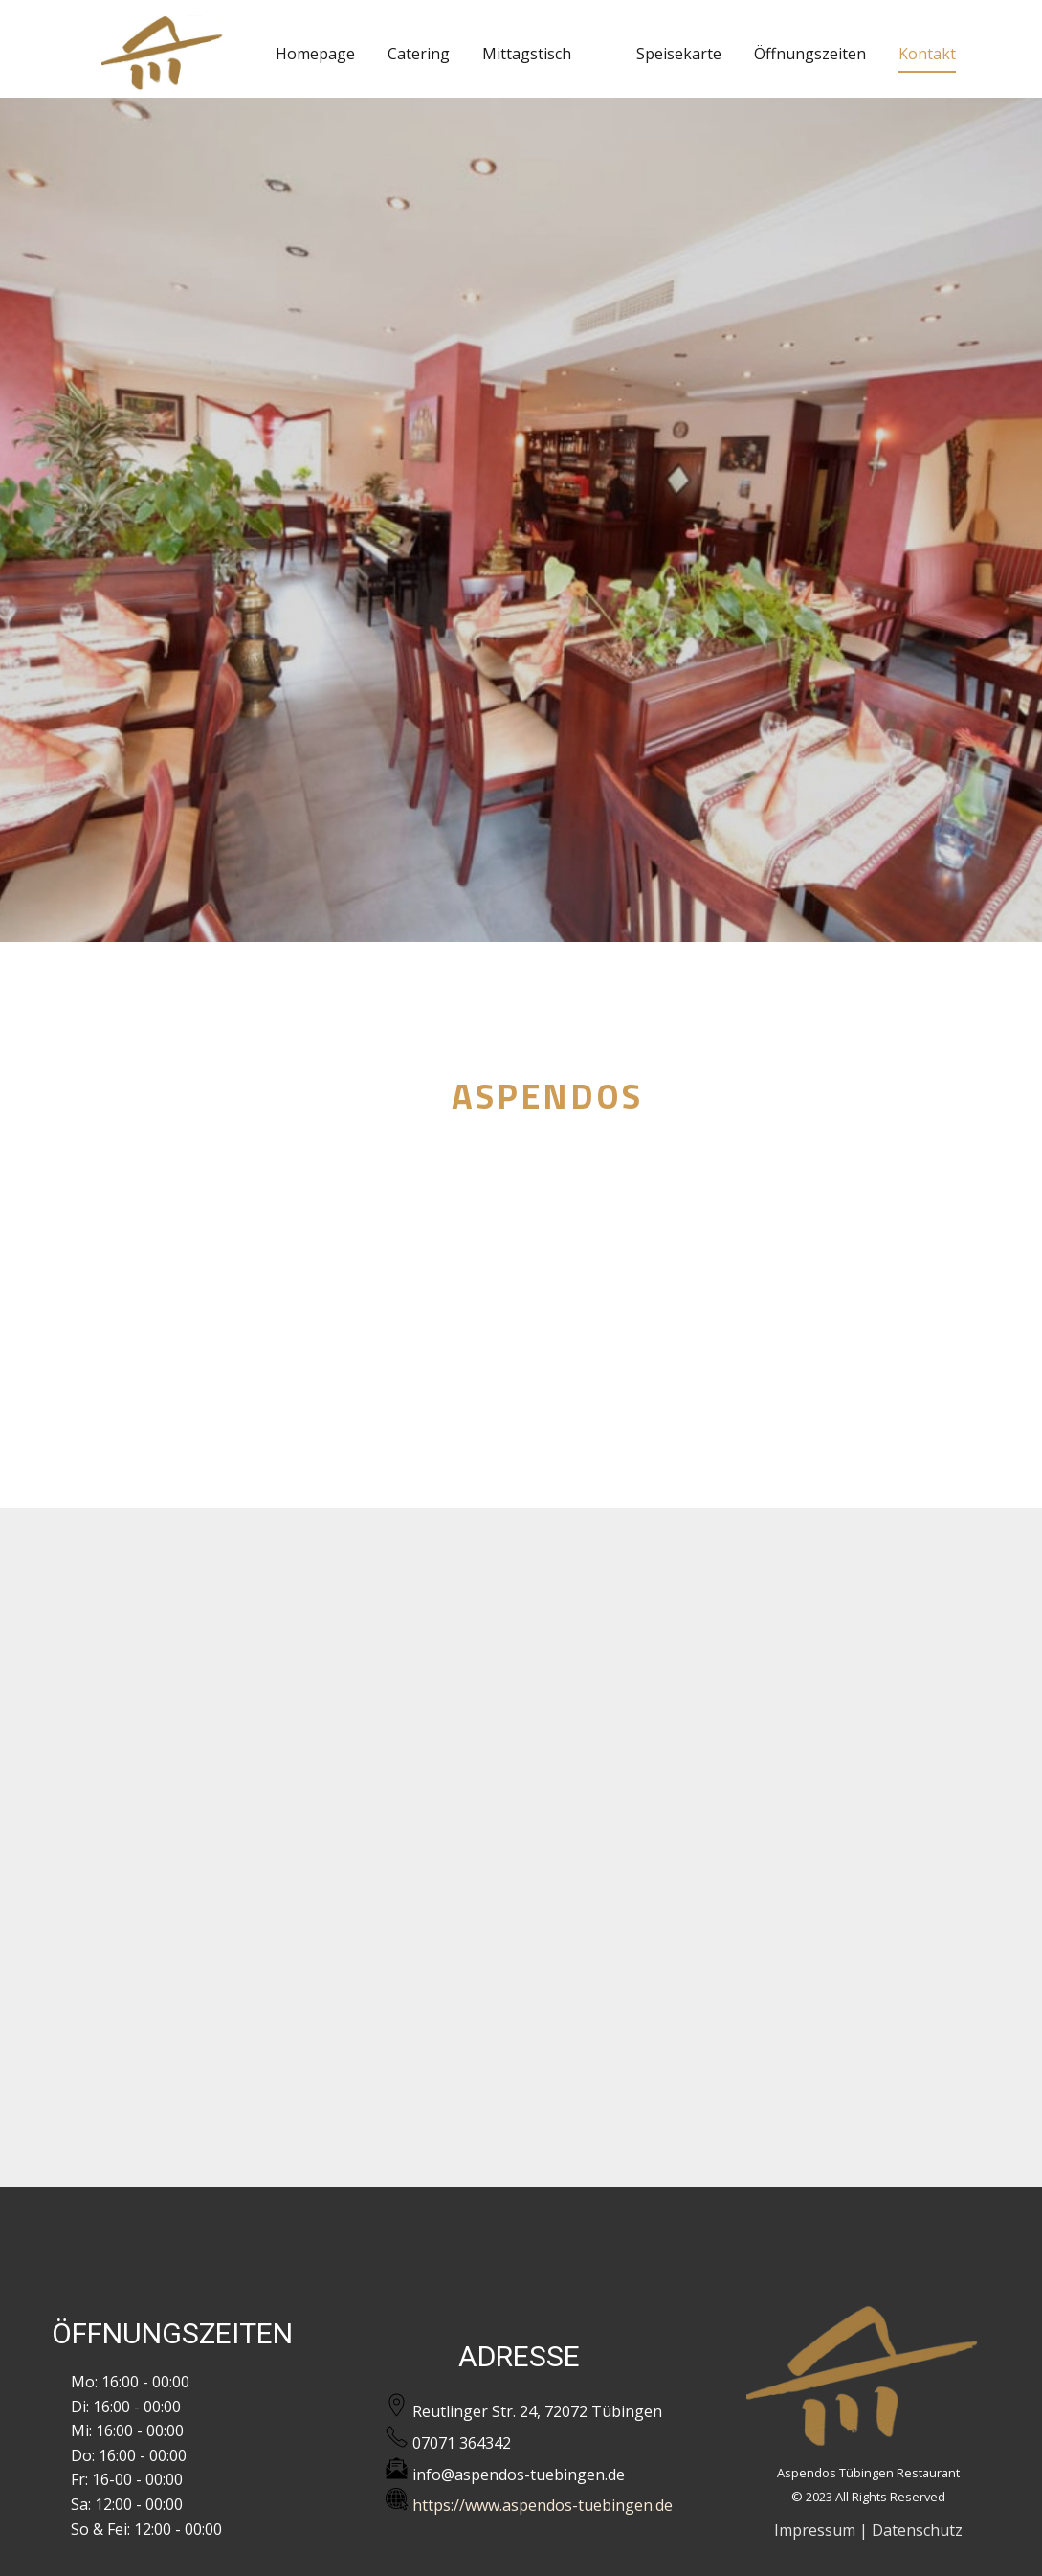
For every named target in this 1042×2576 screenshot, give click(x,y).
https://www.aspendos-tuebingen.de (529, 2501)
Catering (419, 53)
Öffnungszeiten (810, 53)
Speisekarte (678, 53)
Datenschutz (917, 2530)
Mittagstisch (526, 53)
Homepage (315, 53)
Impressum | (821, 2530)
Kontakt (927, 53)
